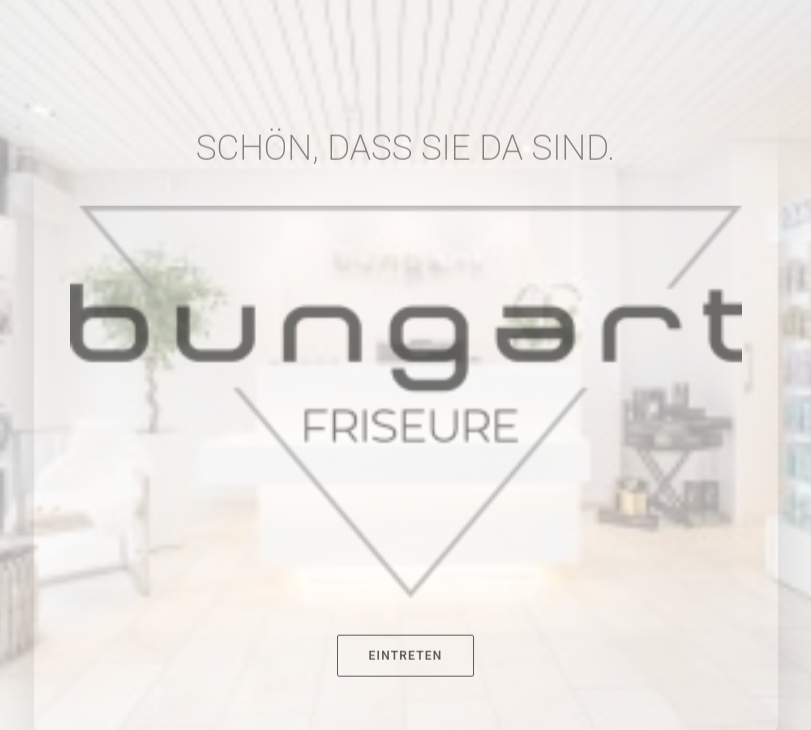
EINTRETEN (406, 702)
